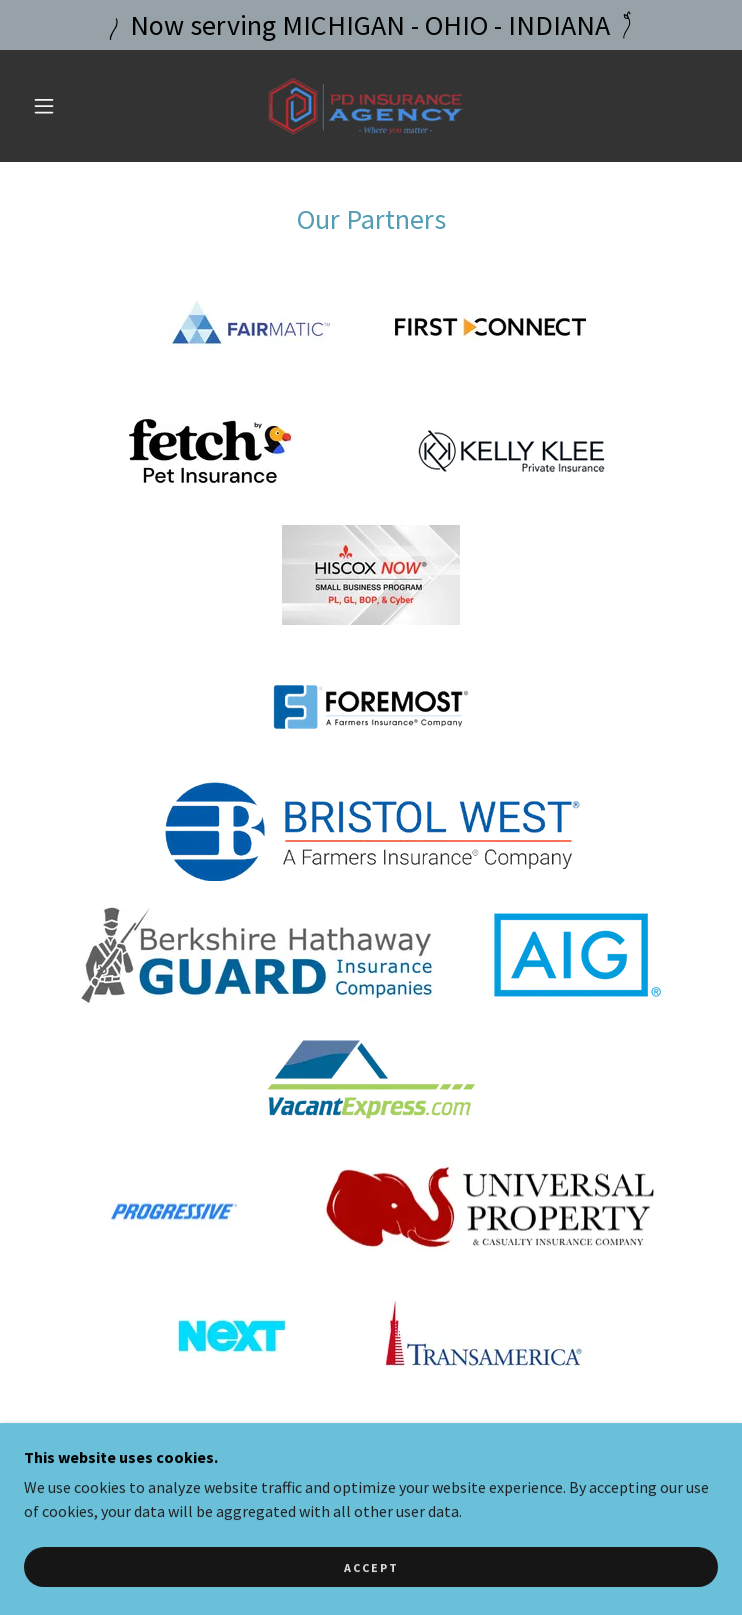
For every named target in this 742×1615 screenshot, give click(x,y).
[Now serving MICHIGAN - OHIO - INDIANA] (371, 25)
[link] (371, 106)
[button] (58, 106)
